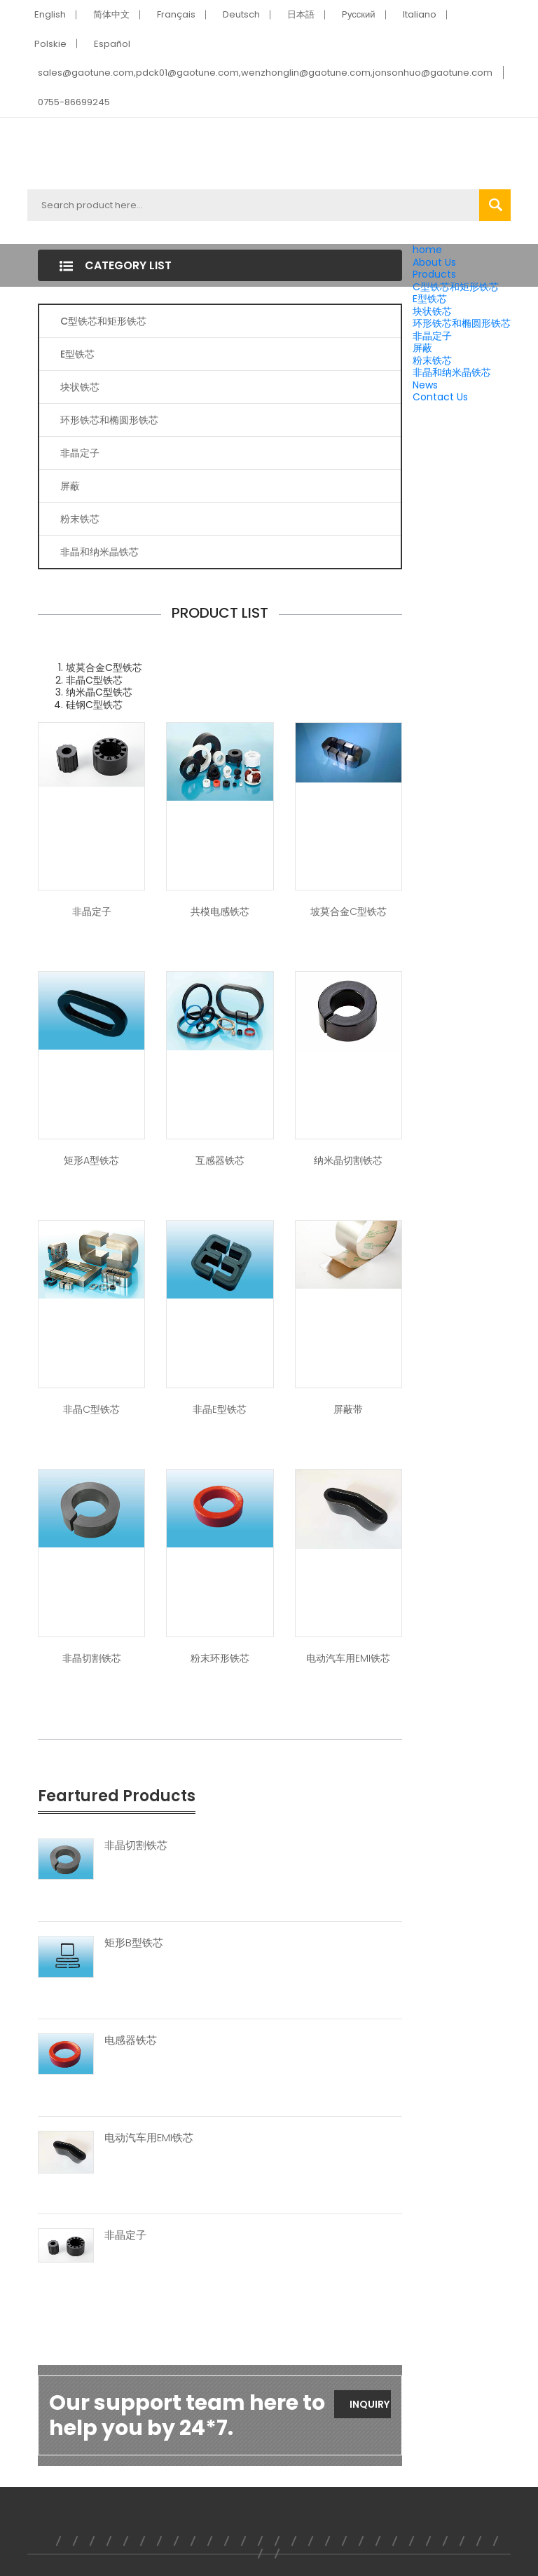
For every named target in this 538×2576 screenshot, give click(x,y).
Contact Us (440, 397)
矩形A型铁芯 (91, 1160)
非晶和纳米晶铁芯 (452, 372)
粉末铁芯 (432, 360)
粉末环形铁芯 (220, 1658)
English (50, 14)
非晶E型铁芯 (220, 1409)
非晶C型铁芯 (91, 1409)
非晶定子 (432, 336)
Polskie (50, 43)
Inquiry (369, 2404)
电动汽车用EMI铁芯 (348, 1658)
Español (112, 43)
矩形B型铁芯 (133, 1943)
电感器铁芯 (130, 2040)
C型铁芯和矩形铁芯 (456, 287)
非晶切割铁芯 (91, 1658)
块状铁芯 (432, 311)
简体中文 (111, 14)
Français (176, 14)
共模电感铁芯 (220, 911)
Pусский (358, 14)
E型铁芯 (430, 299)
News (425, 385)
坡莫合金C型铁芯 (348, 911)
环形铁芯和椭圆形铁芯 (462, 323)
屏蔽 (422, 348)
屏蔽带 (348, 1409)
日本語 (301, 14)
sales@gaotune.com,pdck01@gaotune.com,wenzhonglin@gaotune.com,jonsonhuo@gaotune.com (265, 72)
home (427, 250)
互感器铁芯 (219, 1160)
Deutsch (241, 14)
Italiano (419, 14)
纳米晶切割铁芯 (348, 1160)
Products (434, 274)
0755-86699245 (74, 102)
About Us (434, 262)
